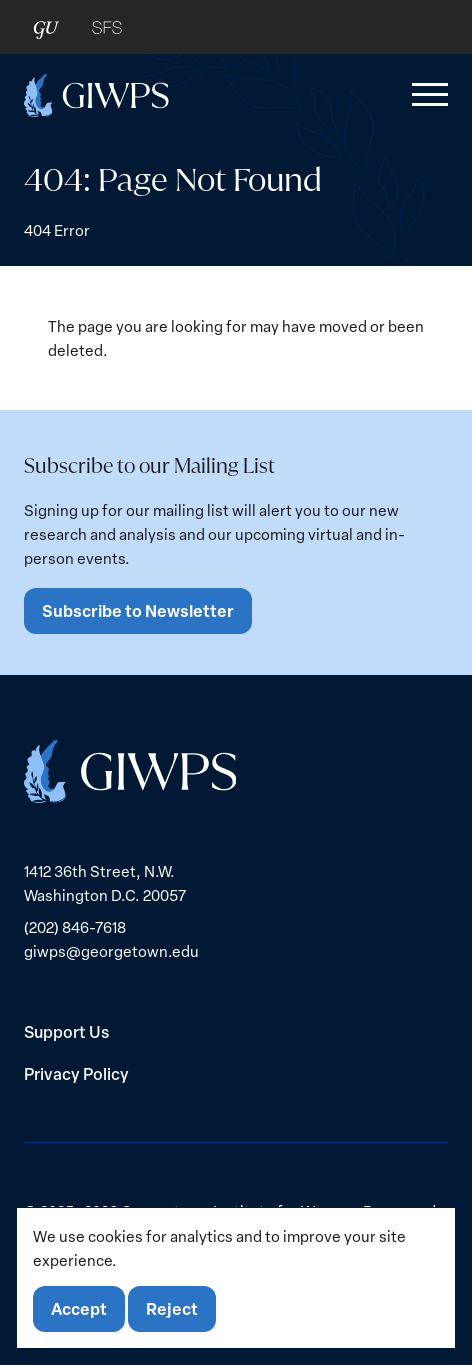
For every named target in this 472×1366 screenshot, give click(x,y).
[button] (426, 95)
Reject (172, 1308)
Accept (79, 1308)
